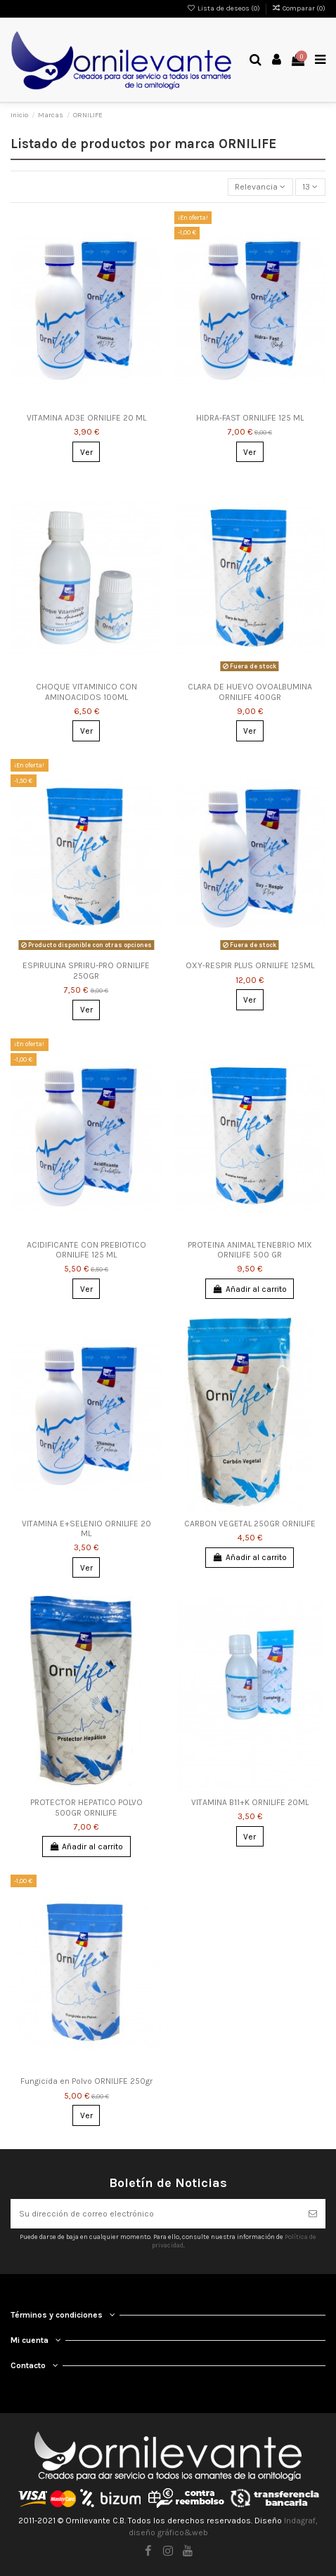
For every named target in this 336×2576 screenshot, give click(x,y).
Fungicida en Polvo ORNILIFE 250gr (86, 2081)
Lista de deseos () (224, 8)
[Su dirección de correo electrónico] (155, 2213)
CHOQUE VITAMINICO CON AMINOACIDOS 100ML (86, 691)
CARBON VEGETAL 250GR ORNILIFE (250, 1523)
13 (310, 187)
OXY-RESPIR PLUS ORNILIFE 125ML (250, 965)
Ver (86, 452)
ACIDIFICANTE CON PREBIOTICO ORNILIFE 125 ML (86, 1250)
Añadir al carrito (250, 1289)
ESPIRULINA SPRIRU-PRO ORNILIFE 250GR (86, 970)
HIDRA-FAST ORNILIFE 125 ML (250, 418)
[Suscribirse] (312, 2213)
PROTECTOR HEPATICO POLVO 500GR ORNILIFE (86, 1807)
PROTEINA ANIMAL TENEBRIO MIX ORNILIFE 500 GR (250, 1250)
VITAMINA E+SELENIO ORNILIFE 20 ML (86, 1528)
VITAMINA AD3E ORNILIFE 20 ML (86, 418)
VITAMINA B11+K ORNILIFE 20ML (250, 1802)
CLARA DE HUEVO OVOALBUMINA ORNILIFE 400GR (250, 691)
